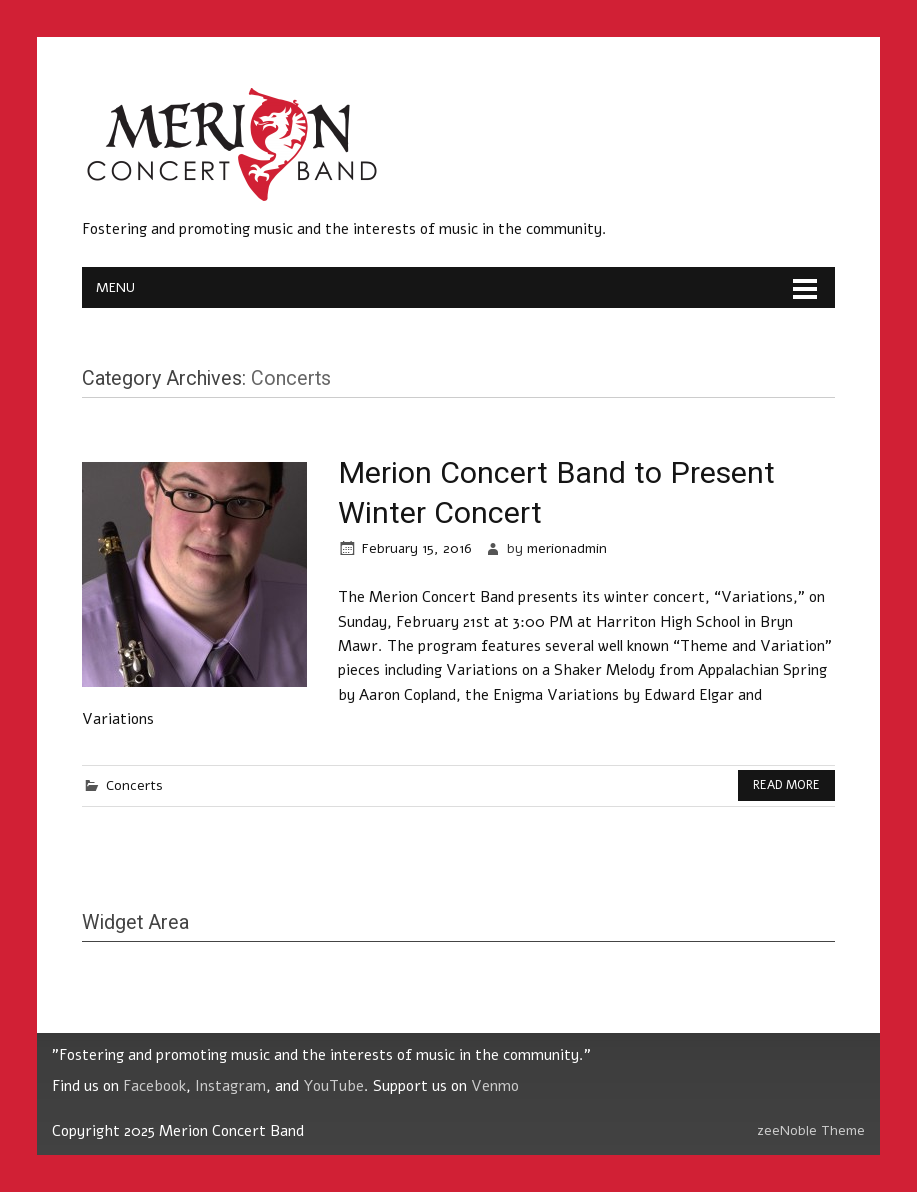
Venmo (495, 1086)
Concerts (134, 785)
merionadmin (567, 548)
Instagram (230, 1086)
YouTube (333, 1086)
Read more (786, 785)
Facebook (154, 1086)
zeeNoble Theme (811, 1130)
